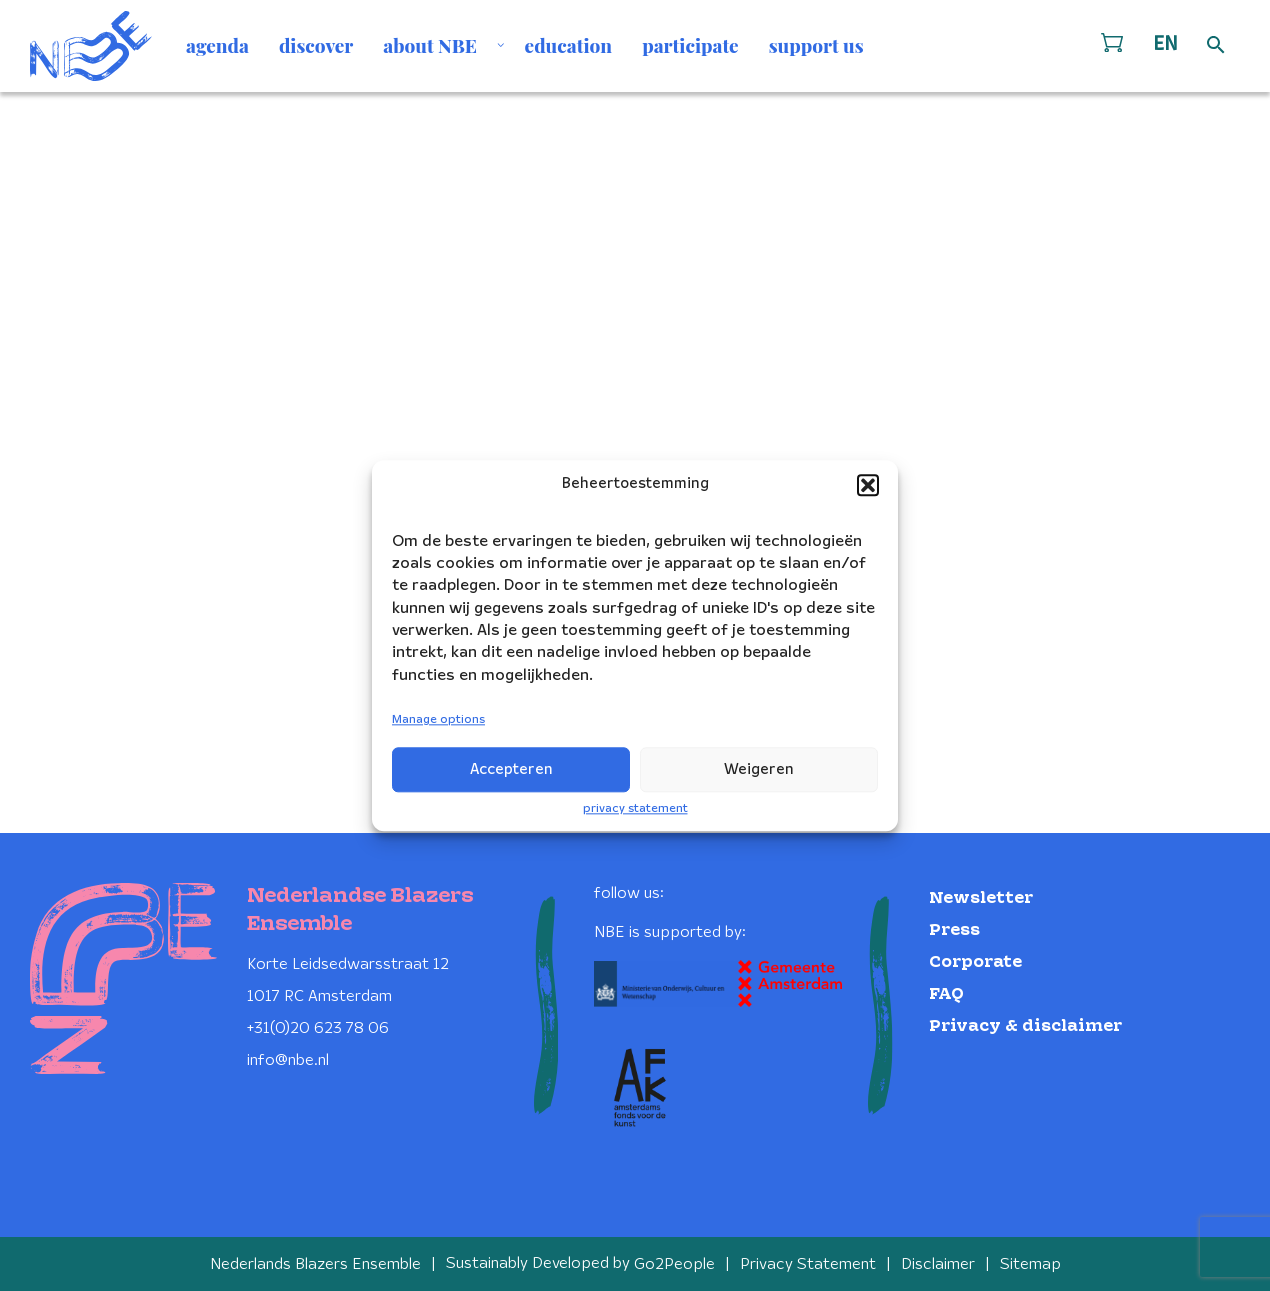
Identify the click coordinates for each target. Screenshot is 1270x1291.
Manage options (438, 720)
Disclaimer (938, 1263)
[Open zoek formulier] (1216, 46)
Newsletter (981, 897)
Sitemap (1030, 1263)
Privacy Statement (808, 1263)
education (569, 45)
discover (316, 45)
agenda (217, 45)
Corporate (975, 961)
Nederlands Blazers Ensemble (315, 1263)
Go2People (674, 1263)
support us (816, 45)
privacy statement (635, 808)
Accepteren (511, 770)
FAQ (946, 993)
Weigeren (759, 770)
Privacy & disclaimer (1025, 1025)
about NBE (430, 45)
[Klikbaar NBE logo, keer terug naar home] (91, 46)
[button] (868, 485)
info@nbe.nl (288, 1059)
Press (954, 929)
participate (690, 45)
